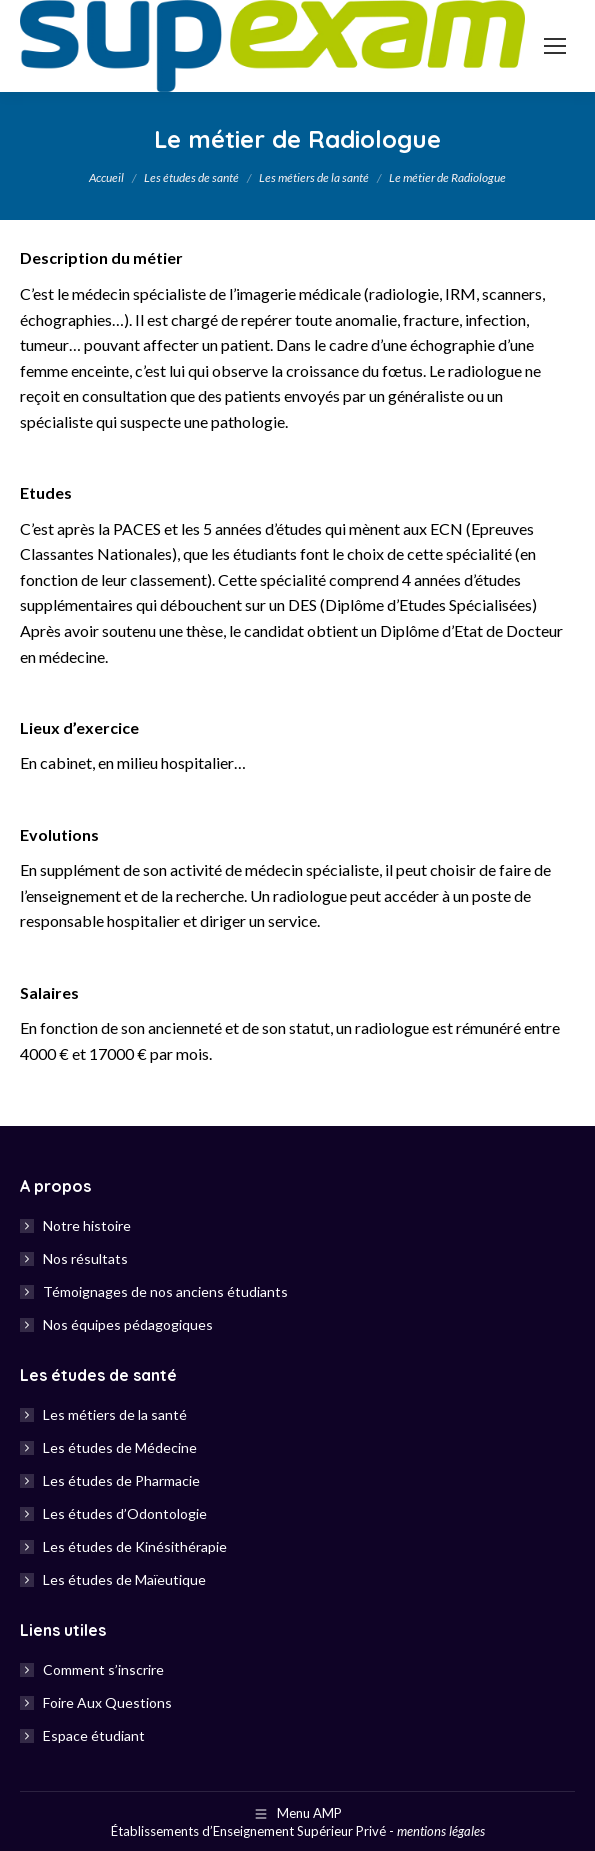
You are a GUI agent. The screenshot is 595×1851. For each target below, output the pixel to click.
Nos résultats (85, 1258)
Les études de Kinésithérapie (135, 1546)
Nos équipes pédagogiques (128, 1324)
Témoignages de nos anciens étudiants (165, 1291)
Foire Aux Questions (107, 1702)
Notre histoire (87, 1225)
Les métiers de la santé (115, 1414)
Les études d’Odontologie (125, 1513)
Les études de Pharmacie (121, 1480)
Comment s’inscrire (103, 1669)
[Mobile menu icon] (555, 46)
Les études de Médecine (120, 1447)
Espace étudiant (94, 1735)
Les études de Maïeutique (124, 1579)
